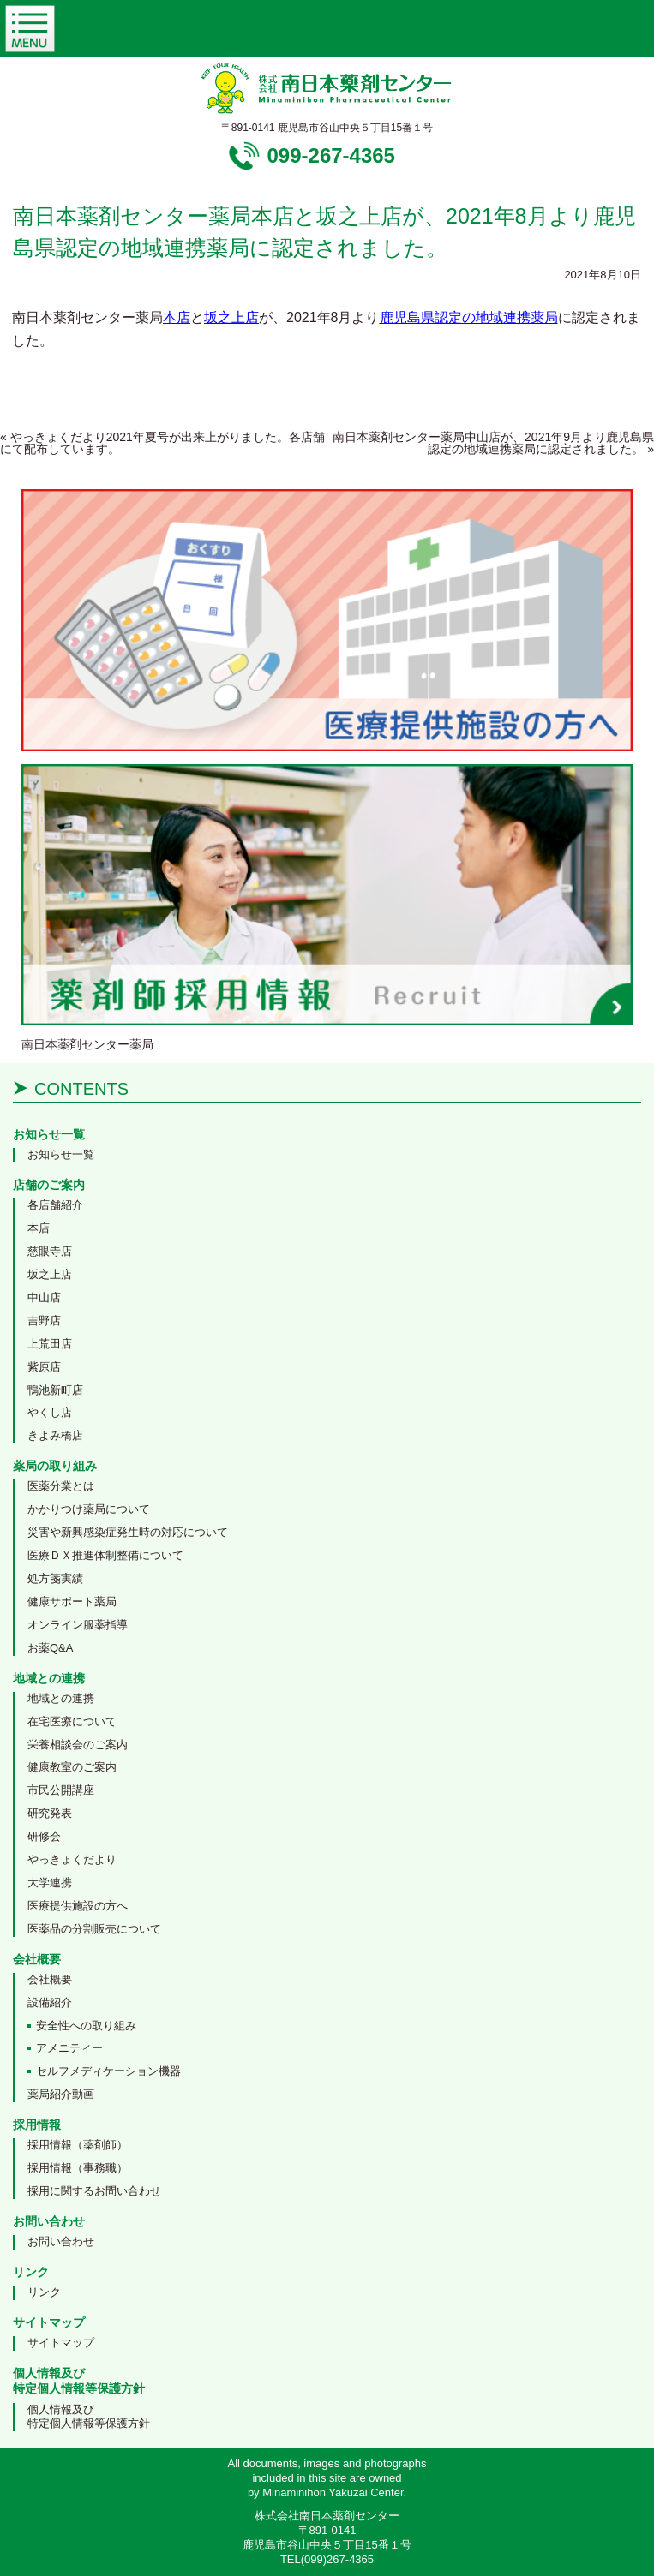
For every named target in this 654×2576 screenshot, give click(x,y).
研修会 (44, 1836)
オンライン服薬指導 (77, 1624)
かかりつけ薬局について (88, 1509)
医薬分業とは (60, 1485)
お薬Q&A (50, 1647)
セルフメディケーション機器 (108, 2071)
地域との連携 (60, 1698)
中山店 (44, 1297)
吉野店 (44, 1320)
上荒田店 (49, 1343)
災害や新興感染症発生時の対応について (127, 1532)
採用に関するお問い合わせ (94, 2191)
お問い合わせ (60, 2241)
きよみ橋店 (55, 1435)
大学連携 (49, 1882)
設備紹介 (49, 2002)
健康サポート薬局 (72, 1601)
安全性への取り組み (86, 2025)
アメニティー (69, 2047)
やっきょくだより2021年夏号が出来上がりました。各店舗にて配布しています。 (162, 443)
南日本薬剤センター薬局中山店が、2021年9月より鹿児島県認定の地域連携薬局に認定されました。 (493, 443)
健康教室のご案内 (72, 1766)
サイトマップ (60, 2342)
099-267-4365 (331, 155)
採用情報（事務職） (77, 2167)
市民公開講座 (60, 1790)
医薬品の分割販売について (94, 1928)
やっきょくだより (72, 1859)
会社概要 (49, 1979)
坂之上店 (231, 317)
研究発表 (49, 1813)
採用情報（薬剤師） (77, 2144)
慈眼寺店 (49, 1251)
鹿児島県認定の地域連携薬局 (469, 317)
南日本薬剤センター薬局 (87, 1044)
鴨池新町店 (55, 1390)
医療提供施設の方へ (77, 1905)
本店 (176, 317)
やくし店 (49, 1412)
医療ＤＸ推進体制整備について (105, 1555)
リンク (44, 2292)
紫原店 (44, 1366)
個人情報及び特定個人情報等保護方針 (88, 2416)
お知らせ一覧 (60, 1154)
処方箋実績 (55, 1578)
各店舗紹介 (55, 1204)
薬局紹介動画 (60, 2094)
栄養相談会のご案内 (77, 1744)
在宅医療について (72, 1721)
